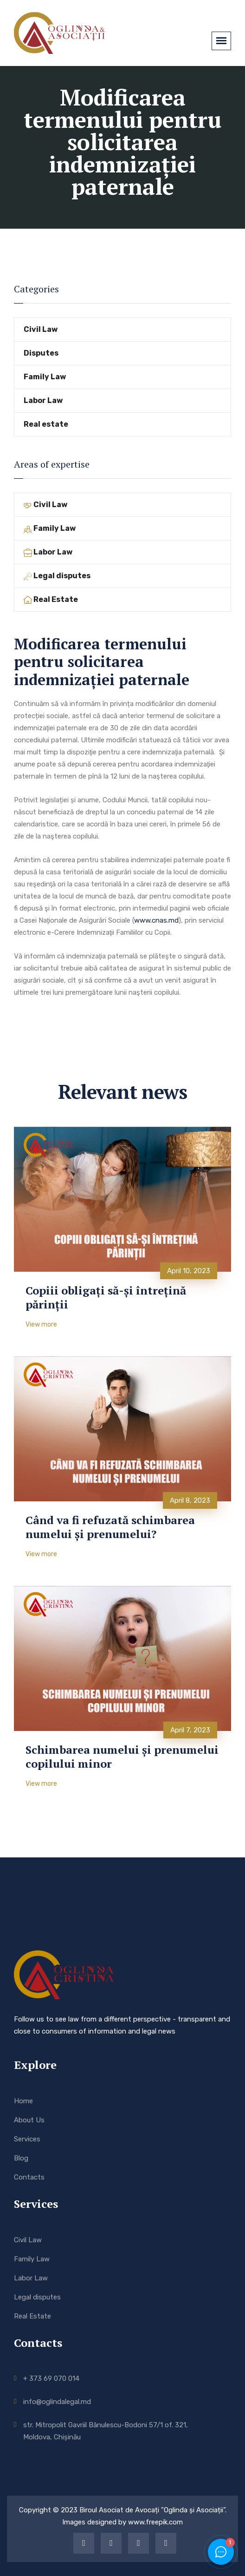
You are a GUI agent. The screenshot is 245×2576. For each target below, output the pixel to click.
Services (27, 2139)
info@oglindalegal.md (57, 2402)
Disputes (41, 353)
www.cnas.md (156, 920)
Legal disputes (57, 576)
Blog (21, 2158)
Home (23, 2101)
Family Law (45, 376)
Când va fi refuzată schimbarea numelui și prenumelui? (110, 1527)
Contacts (29, 2177)
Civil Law (41, 329)
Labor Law (43, 400)
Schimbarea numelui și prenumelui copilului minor (122, 1756)
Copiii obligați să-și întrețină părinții (106, 1297)
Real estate (46, 424)
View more (41, 1324)
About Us (29, 2120)
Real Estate (51, 599)
